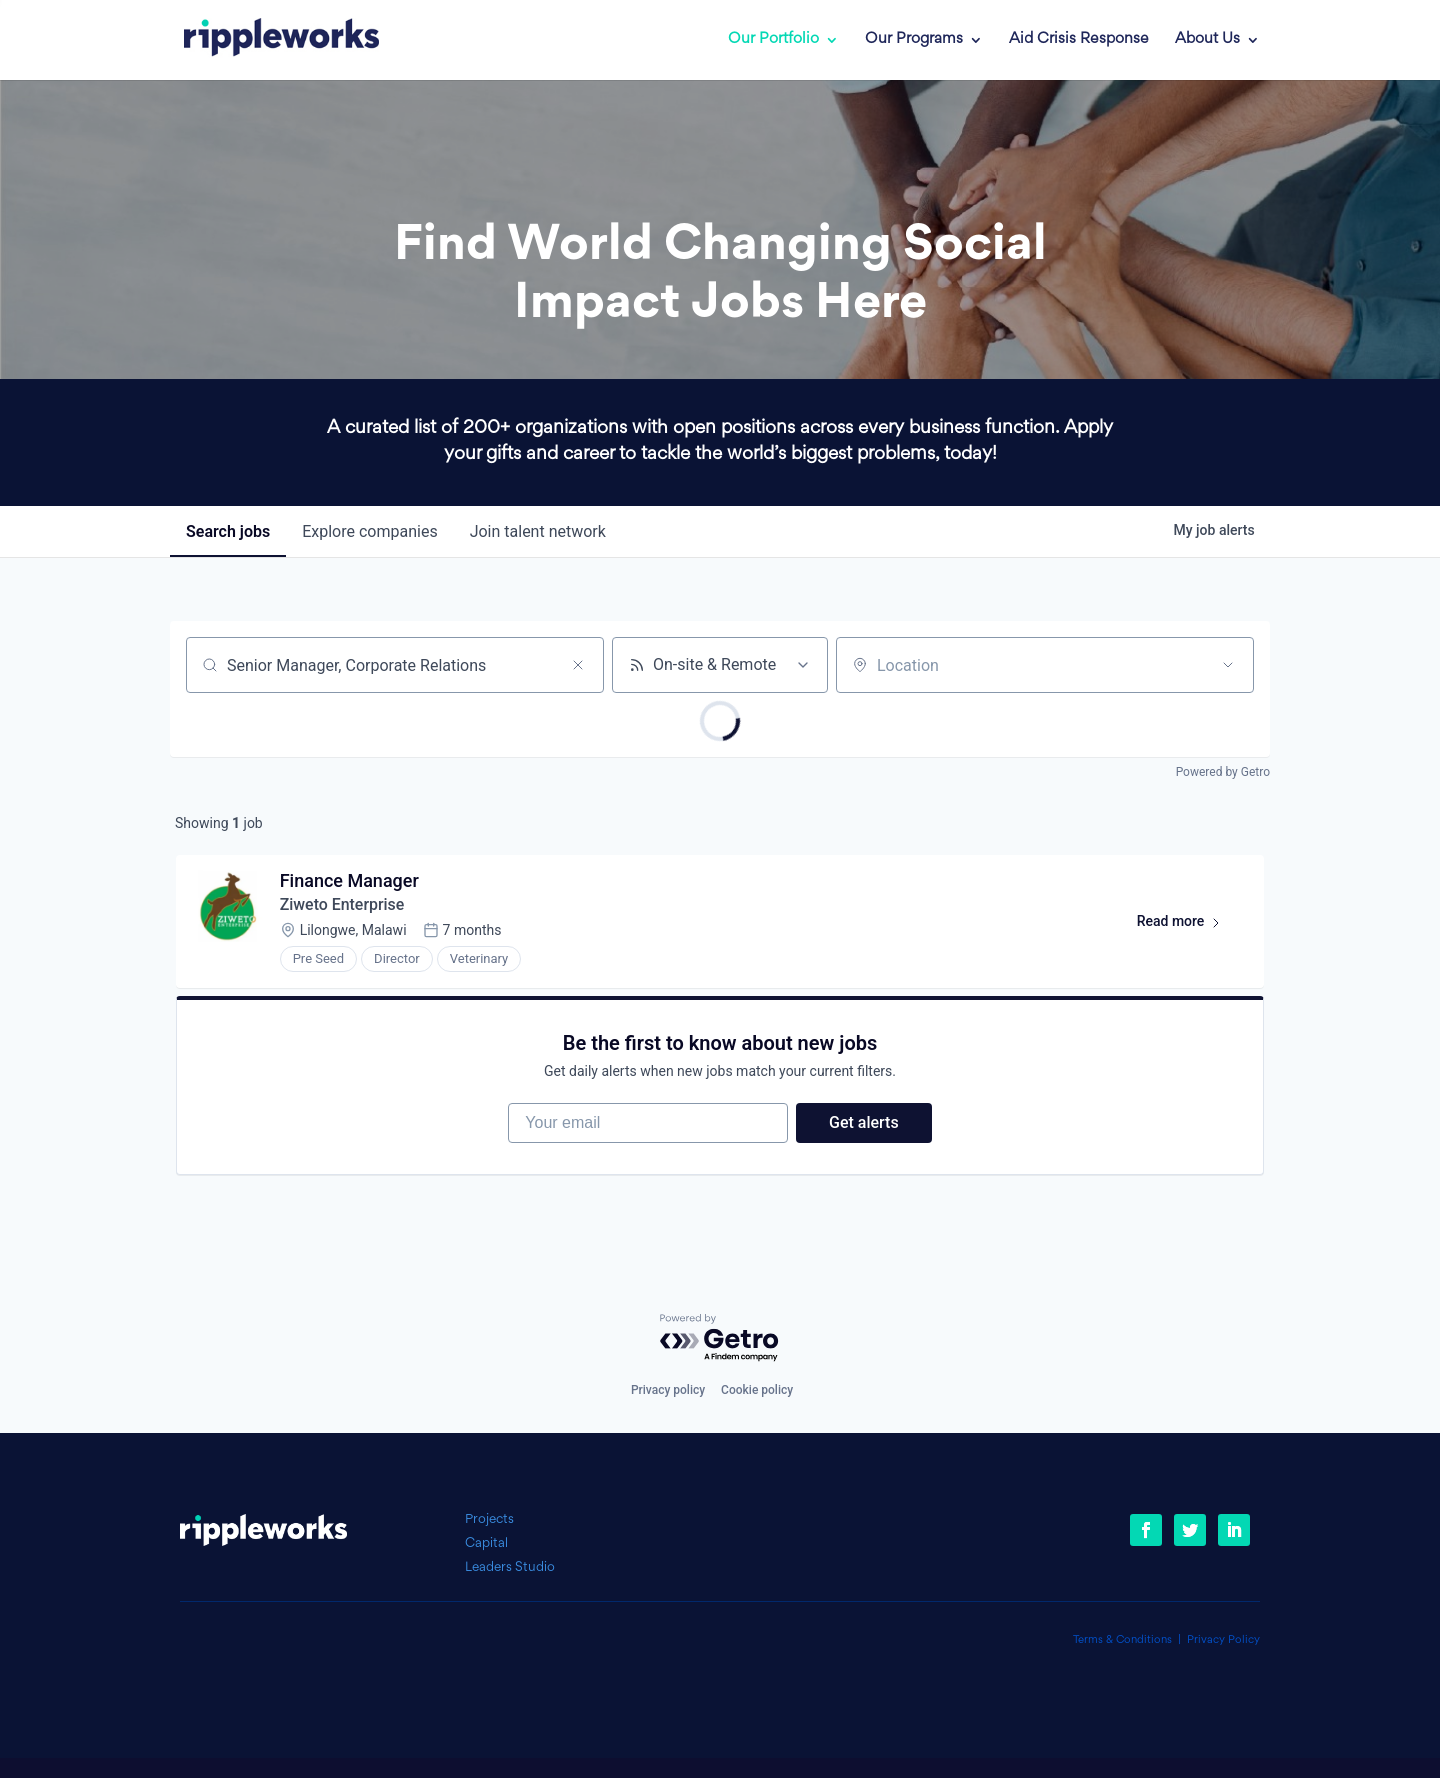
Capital (486, 1543)
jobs (228, 531)
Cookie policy (757, 1390)
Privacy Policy (1223, 1640)
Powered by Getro (1223, 772)
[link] (267, 40)
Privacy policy (668, 1390)
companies (369, 531)
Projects (489, 1519)
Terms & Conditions (1122, 1640)
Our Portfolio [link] (773, 40)
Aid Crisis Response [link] (1079, 40)
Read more (1187, 926)
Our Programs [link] (914, 40)
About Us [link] (1207, 40)
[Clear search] (578, 665)
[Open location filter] (1228, 665)
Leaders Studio (510, 1567)
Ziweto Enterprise (342, 905)
